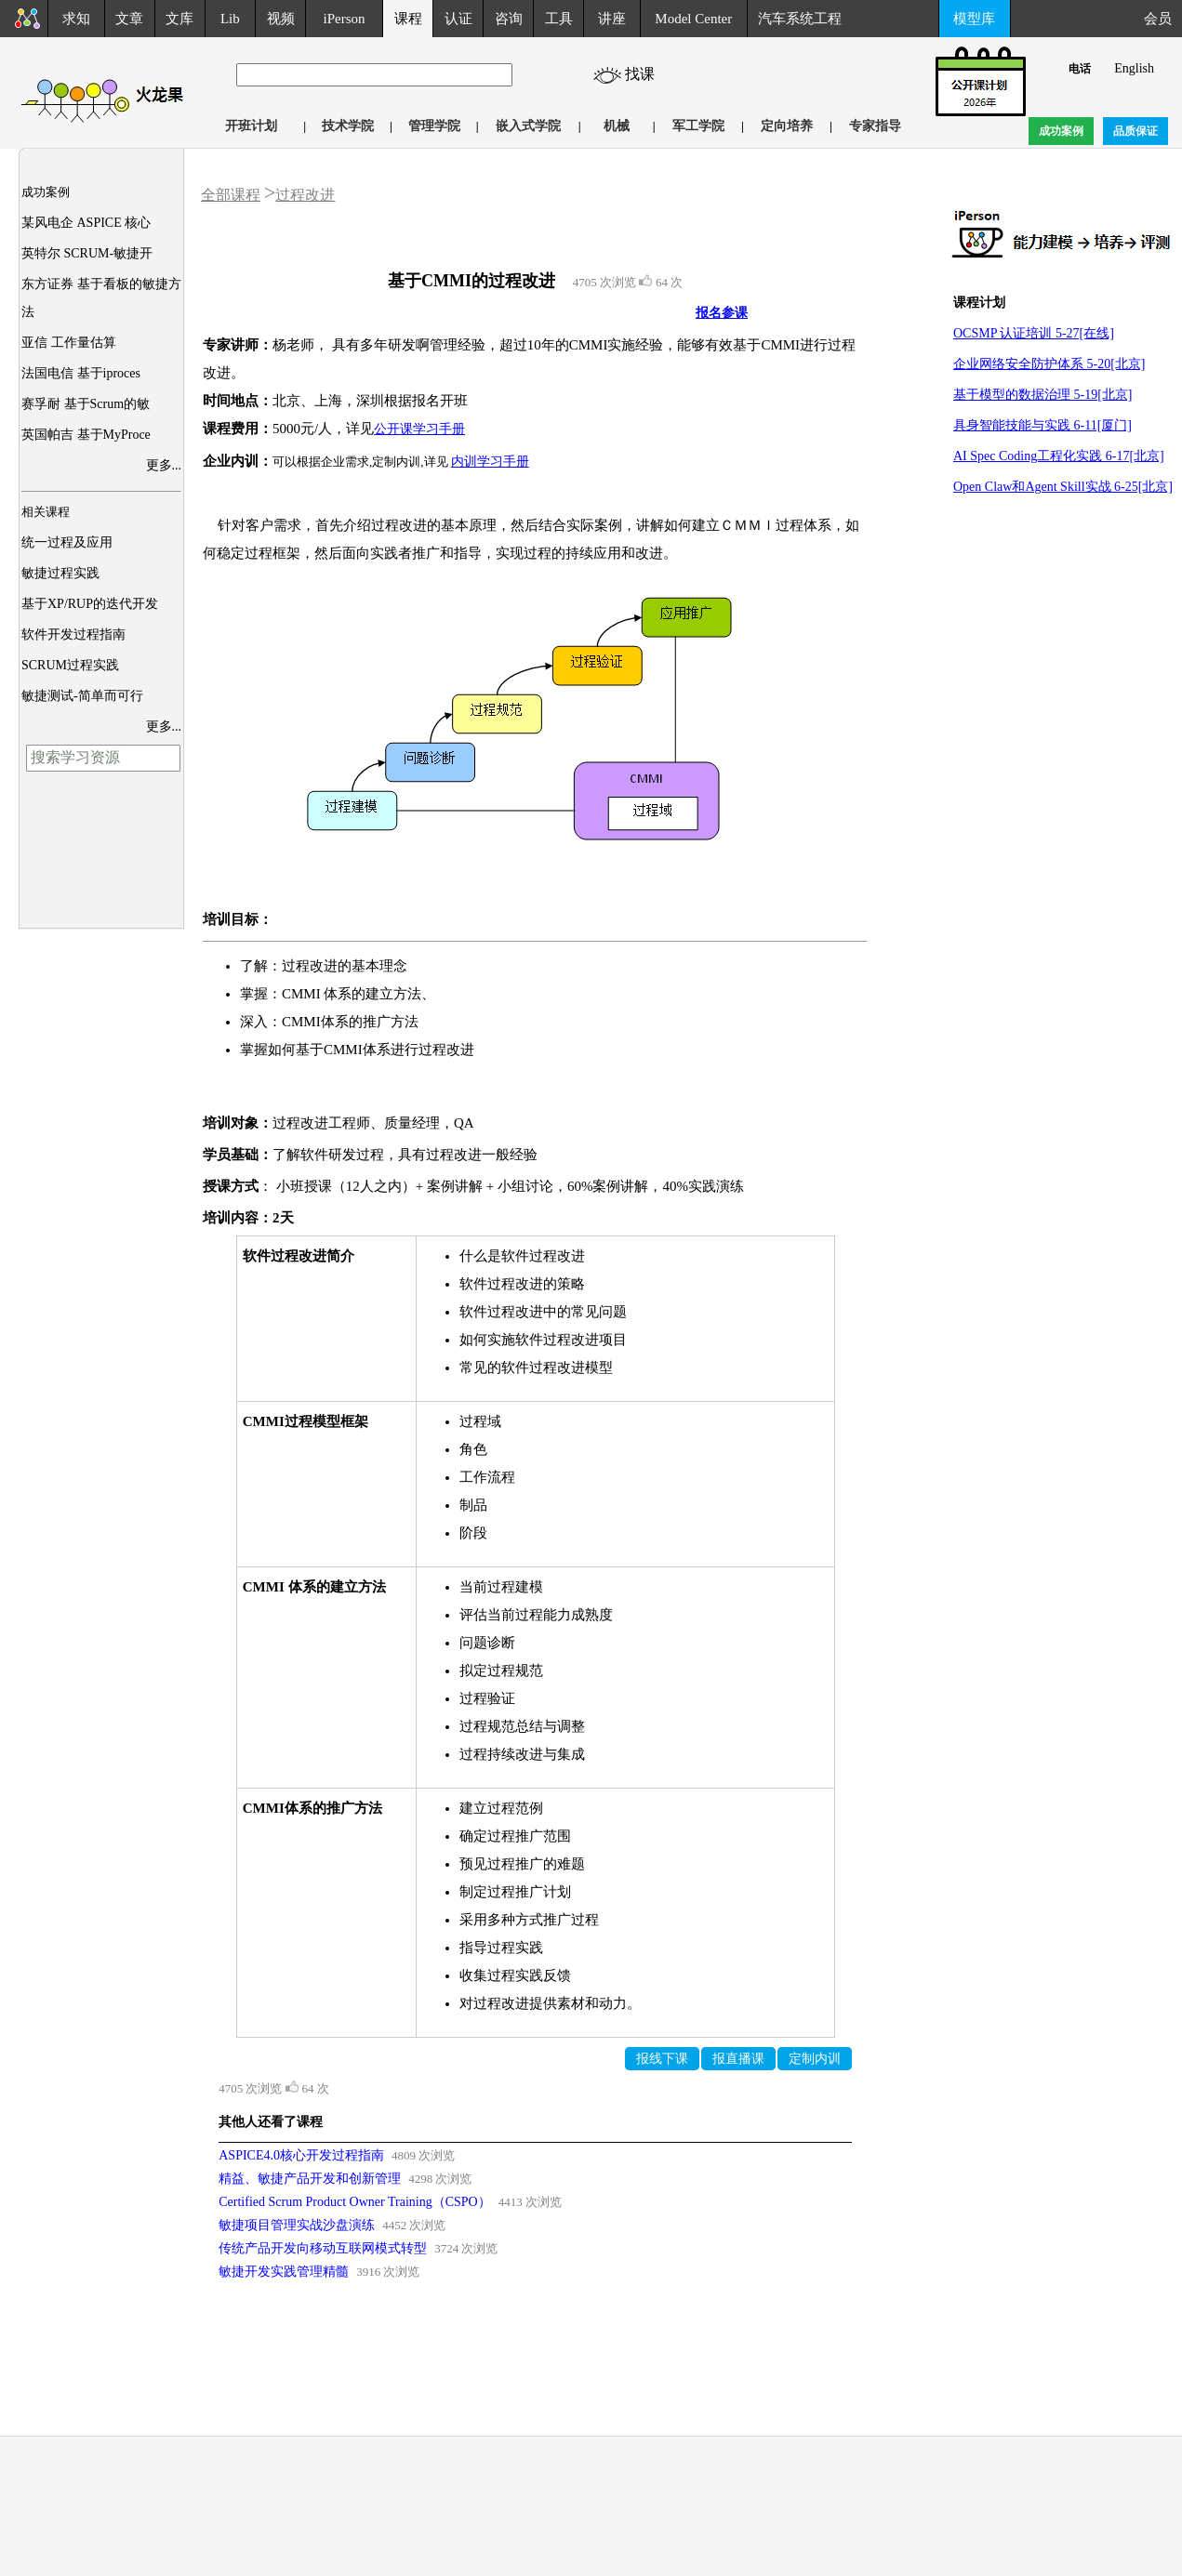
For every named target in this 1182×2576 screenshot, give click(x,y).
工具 (559, 18)
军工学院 (698, 126)
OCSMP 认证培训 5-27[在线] (1033, 333)
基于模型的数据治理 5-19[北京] (1043, 395)
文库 (179, 18)
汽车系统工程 (800, 18)
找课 (647, 74)
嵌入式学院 (528, 126)
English (1134, 68)
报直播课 (738, 2059)
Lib (230, 18)
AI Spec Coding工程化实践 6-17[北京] (1058, 456)
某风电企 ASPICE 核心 (86, 223)
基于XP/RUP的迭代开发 (89, 604)
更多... (164, 465)
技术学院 (348, 126)
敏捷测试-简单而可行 (82, 696)
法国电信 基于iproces (80, 373)
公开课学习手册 (419, 429)
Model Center (693, 18)
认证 (458, 18)
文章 (129, 18)
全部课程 (230, 195)
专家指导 (875, 126)
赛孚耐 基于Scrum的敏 (85, 404)
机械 (617, 126)
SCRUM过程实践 (70, 665)
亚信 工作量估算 (68, 343)
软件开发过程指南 (73, 634)
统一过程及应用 (67, 542)
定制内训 (815, 2059)
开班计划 (251, 126)
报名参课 (722, 313)
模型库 (974, 18)
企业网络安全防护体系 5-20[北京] (1049, 364)
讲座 (612, 18)
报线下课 (662, 2059)
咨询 (509, 18)
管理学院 (434, 126)
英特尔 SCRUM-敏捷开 (87, 253)
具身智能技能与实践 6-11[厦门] (1042, 425)
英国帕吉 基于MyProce (86, 435)
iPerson (344, 18)
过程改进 (305, 195)
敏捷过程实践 (60, 573)
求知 (76, 18)
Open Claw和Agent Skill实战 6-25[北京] (1063, 487)
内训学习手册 (490, 462)
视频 (281, 18)
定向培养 (787, 126)
